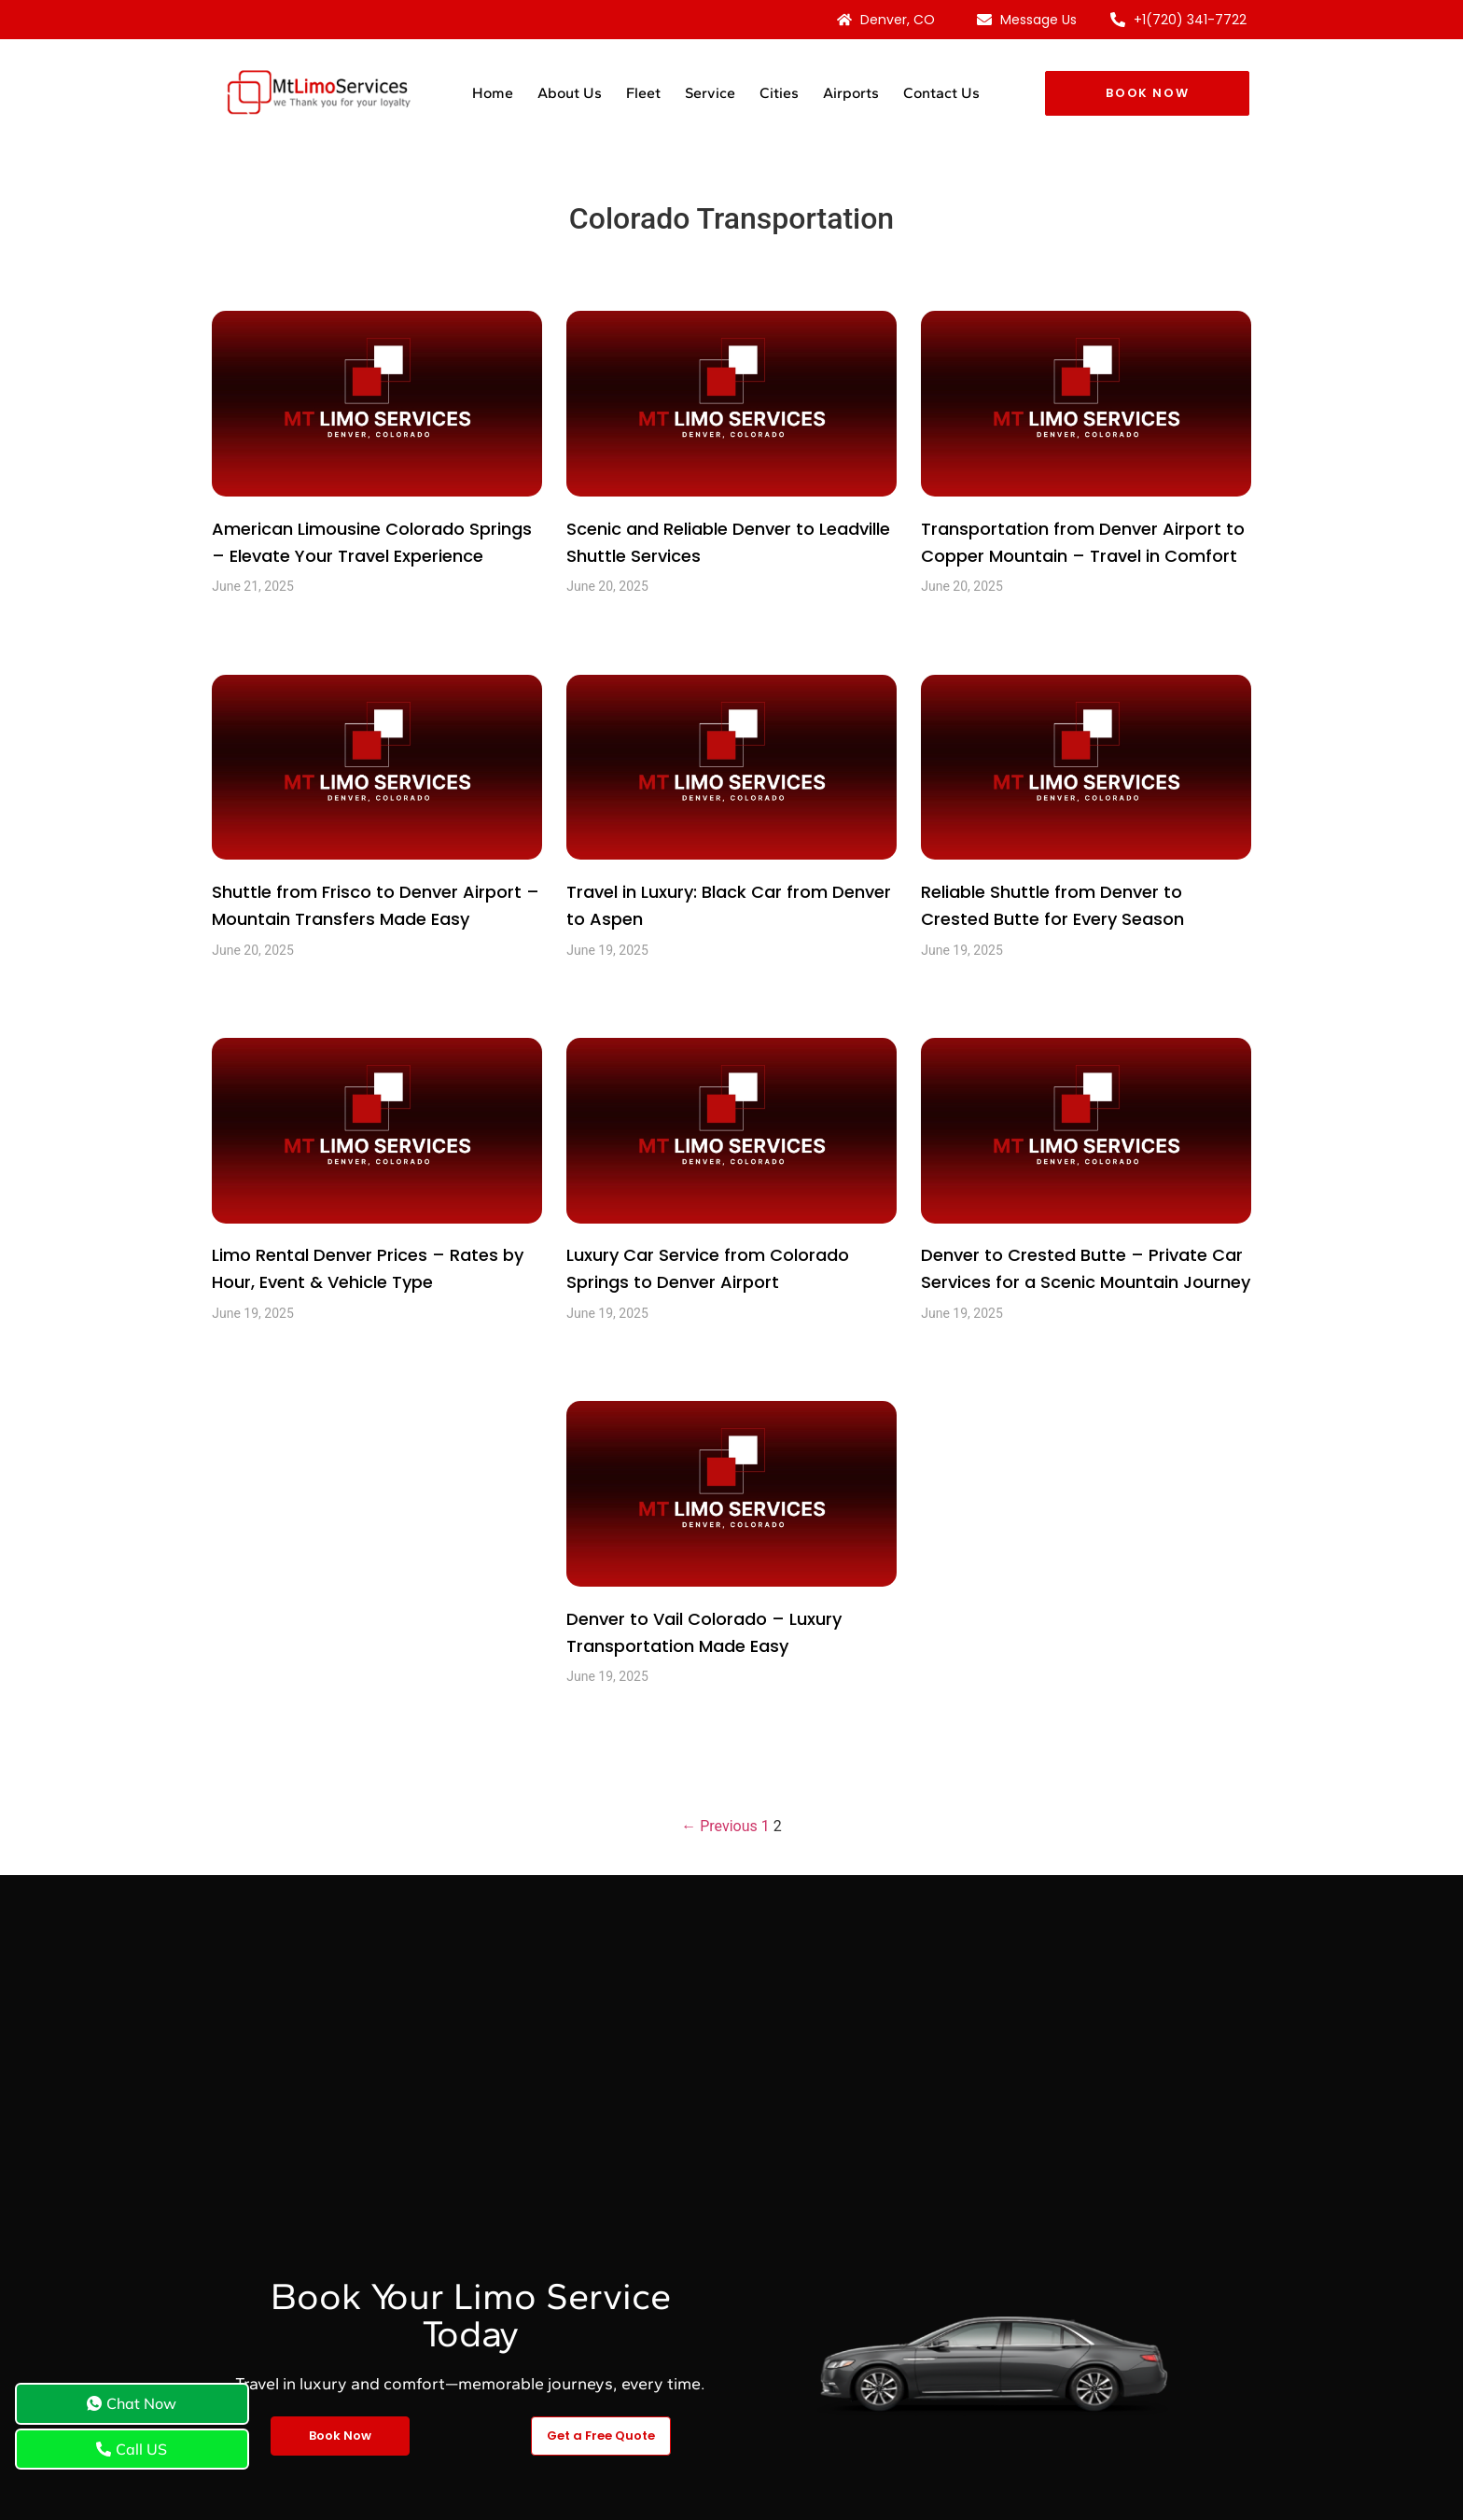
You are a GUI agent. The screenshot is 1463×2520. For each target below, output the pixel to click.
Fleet (643, 93)
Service (710, 93)
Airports (851, 93)
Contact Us (941, 93)
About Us (569, 93)
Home (492, 93)
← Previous (719, 1826)
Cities (779, 93)
